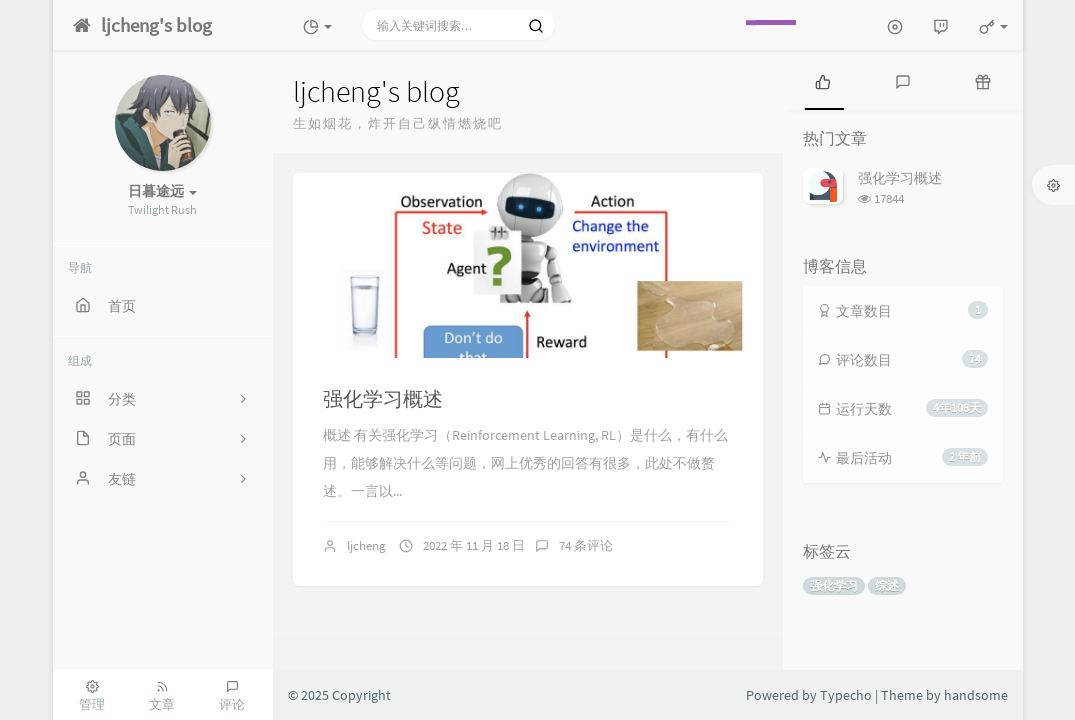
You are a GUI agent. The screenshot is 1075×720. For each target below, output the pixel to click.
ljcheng (366, 545)
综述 (887, 585)
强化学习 (834, 585)
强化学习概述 (383, 398)
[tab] (823, 80)
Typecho (846, 695)
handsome (976, 695)
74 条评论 (586, 545)
